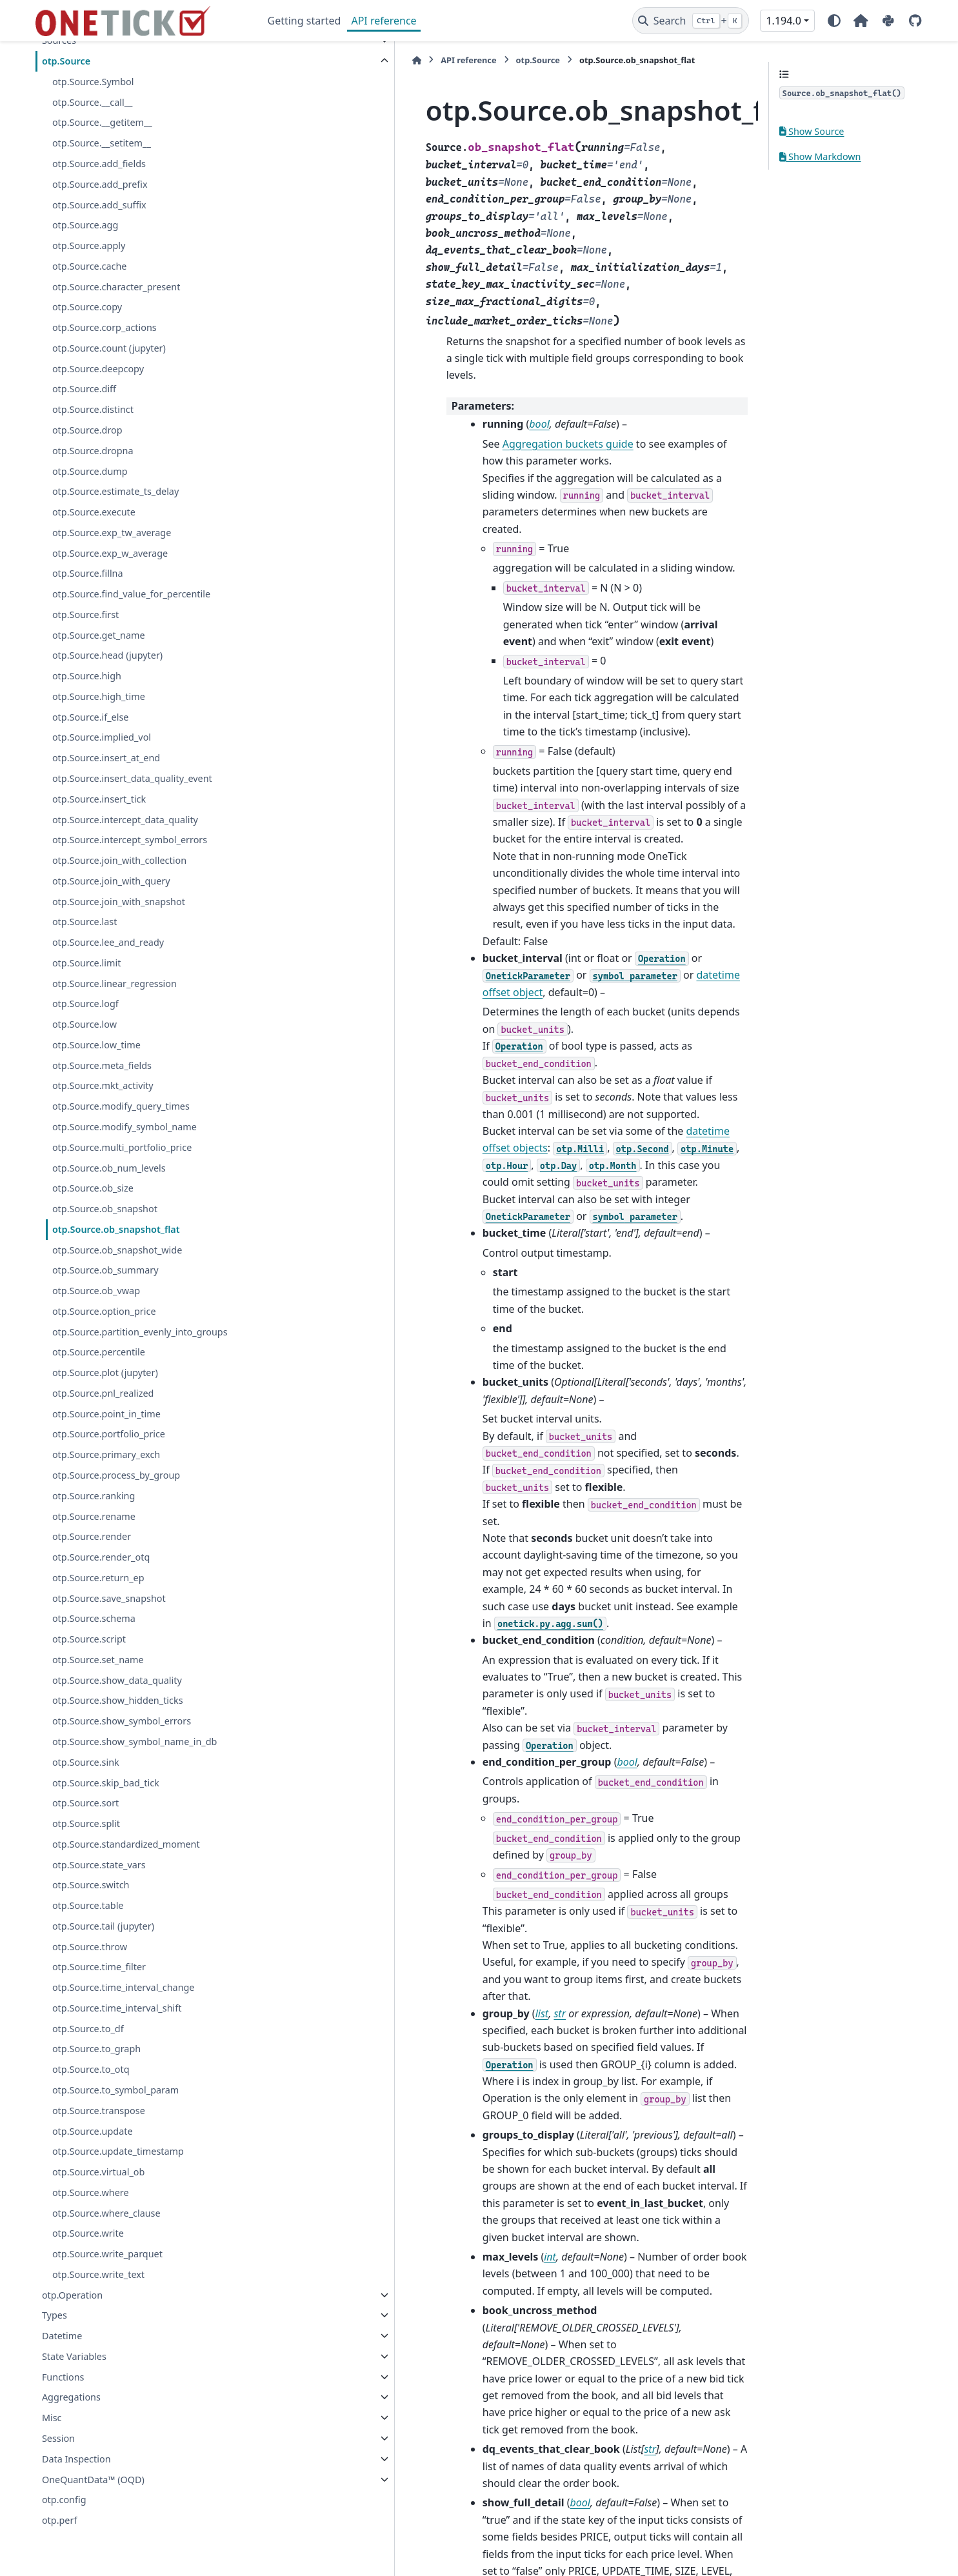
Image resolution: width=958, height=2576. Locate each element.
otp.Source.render (91, 1536)
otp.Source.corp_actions (104, 327)
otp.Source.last (84, 921)
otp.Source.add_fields (99, 163)
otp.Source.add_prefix (100, 184)
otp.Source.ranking (93, 1496)
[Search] (690, 20)
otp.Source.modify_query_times (121, 1106)
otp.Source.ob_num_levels (109, 1168)
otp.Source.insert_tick (99, 799)
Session (58, 2438)
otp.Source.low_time (96, 1045)
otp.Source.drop (87, 430)
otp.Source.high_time (98, 696)
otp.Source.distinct (93, 409)
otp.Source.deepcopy (98, 369)
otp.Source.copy (87, 307)
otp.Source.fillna (87, 573)
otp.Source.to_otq (91, 2069)
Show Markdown (820, 156)
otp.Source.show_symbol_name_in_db (134, 1741)
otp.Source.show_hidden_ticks (117, 1700)
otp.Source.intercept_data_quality (125, 820)
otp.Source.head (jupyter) (107, 655)
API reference (383, 21)
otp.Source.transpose (98, 2110)
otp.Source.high (86, 676)
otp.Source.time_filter (99, 1967)
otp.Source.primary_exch (106, 1454)
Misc (52, 2417)
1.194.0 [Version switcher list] (783, 21)
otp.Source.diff (84, 389)
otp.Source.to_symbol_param (115, 2090)
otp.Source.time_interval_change (123, 1987)
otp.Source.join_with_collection (119, 860)
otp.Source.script (89, 1639)
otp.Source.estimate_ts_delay (115, 491)
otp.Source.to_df (88, 2028)
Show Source (811, 131)
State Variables (74, 2356)
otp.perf (59, 2520)
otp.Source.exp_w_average (110, 553)
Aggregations (71, 2397)
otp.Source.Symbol (93, 81)
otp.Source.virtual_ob (98, 2172)
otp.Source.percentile (98, 1352)
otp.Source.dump (90, 471)
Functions (63, 2377)
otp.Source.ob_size (93, 1188)
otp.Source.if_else (90, 717)
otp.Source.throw (89, 1947)
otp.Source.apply (88, 245)
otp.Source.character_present (116, 287)
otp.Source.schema (93, 1618)
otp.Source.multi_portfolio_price (122, 1147)
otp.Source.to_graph (96, 2048)
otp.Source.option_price (104, 1311)
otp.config (64, 2499)
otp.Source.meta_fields (102, 1065)
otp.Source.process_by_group (116, 1475)
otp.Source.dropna (93, 450)
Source (346, 2209)
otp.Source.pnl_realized (103, 1393)
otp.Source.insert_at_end (106, 758)
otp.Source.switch (91, 1885)
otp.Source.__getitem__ (102, 122)
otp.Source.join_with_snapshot (118, 901)
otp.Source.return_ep (98, 1578)
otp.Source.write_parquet (107, 2254)
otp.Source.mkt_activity (103, 1085)
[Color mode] (834, 21)
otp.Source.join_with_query (111, 881)
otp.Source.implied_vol (101, 737)
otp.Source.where (90, 2192)
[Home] (274, 60)
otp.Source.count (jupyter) (109, 348)
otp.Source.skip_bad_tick (105, 1783)
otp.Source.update (92, 2131)
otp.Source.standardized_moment (126, 1844)
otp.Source (66, 61)
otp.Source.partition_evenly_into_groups (140, 1332)
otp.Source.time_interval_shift (117, 2008)
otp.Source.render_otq (101, 1557)
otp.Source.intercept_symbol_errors (129, 840)
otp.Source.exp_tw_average (111, 532)
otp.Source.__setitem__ (101, 143)
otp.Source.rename (93, 1516)
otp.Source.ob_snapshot (104, 1209)
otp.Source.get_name (98, 635)
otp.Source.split (86, 1823)
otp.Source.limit (86, 963)
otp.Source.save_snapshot (109, 1598)
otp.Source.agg (85, 225)
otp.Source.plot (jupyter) (105, 1372)
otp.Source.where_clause (106, 2213)
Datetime (62, 2336)
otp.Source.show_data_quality (117, 1680)
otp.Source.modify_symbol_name (124, 1127)
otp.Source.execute (93, 512)
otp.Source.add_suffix (99, 205)
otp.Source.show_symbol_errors (121, 1721)
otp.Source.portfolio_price (108, 1434)
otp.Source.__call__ (92, 102)
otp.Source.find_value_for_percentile (131, 594)
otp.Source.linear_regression (114, 983)
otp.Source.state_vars (99, 1865)
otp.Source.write (88, 2233)
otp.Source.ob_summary (105, 1270)
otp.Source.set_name (98, 1659)
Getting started (304, 21)
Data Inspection (76, 2459)
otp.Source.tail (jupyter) (103, 1926)
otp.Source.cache (89, 266)
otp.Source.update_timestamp (118, 2151)
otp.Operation (72, 2295)
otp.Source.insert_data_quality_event (132, 778)
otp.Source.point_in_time (106, 1414)
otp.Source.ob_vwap (96, 1290)
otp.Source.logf (85, 1003)
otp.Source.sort (85, 1803)
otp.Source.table (88, 1905)
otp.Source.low (84, 1024)
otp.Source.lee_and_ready (108, 942)
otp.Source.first (85, 614)
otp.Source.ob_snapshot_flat (116, 1229)
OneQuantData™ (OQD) (93, 2479)
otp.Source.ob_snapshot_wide (117, 1250)
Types (54, 2315)
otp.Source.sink (85, 1762)
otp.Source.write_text (98, 2274)
